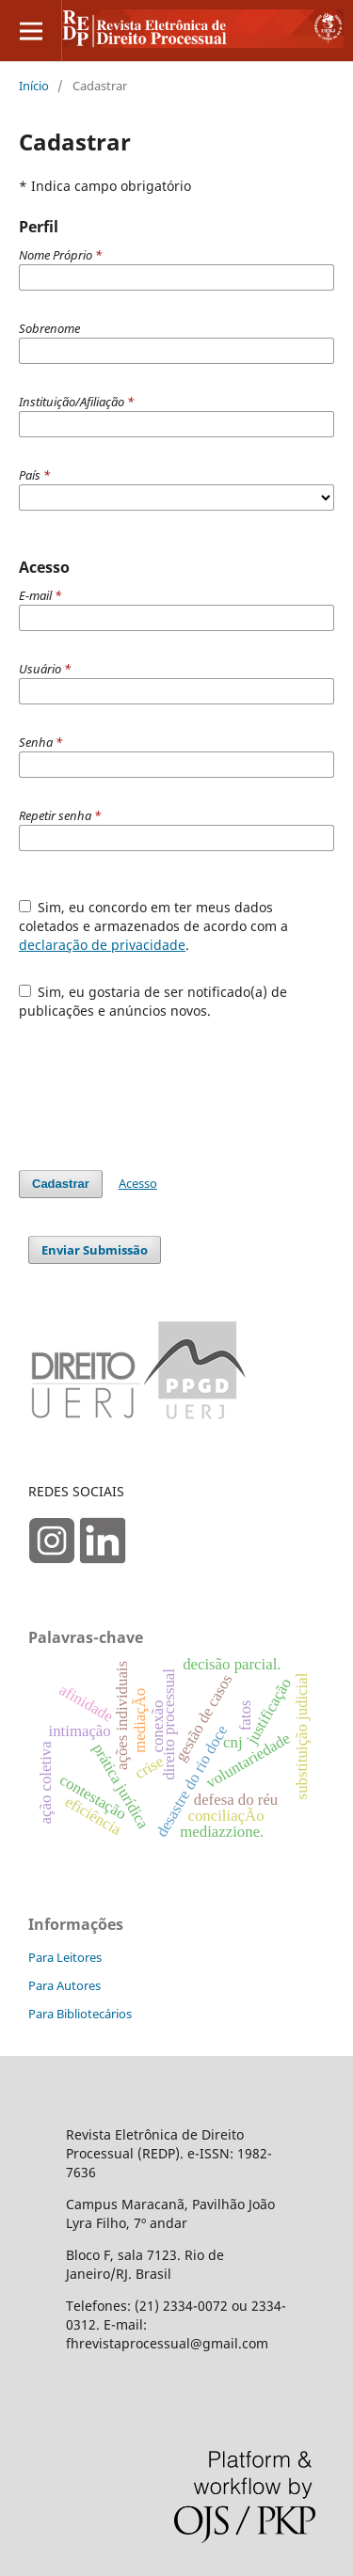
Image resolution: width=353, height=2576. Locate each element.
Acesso (138, 1183)
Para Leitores (65, 1957)
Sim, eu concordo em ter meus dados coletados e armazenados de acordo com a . (153, 926)
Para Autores (64, 1985)
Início (34, 85)
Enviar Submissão (94, 1249)
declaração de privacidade (102, 945)
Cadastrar (60, 1184)
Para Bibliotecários (80, 2013)
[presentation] (162, 1085)
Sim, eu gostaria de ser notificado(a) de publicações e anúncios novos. (153, 1001)
